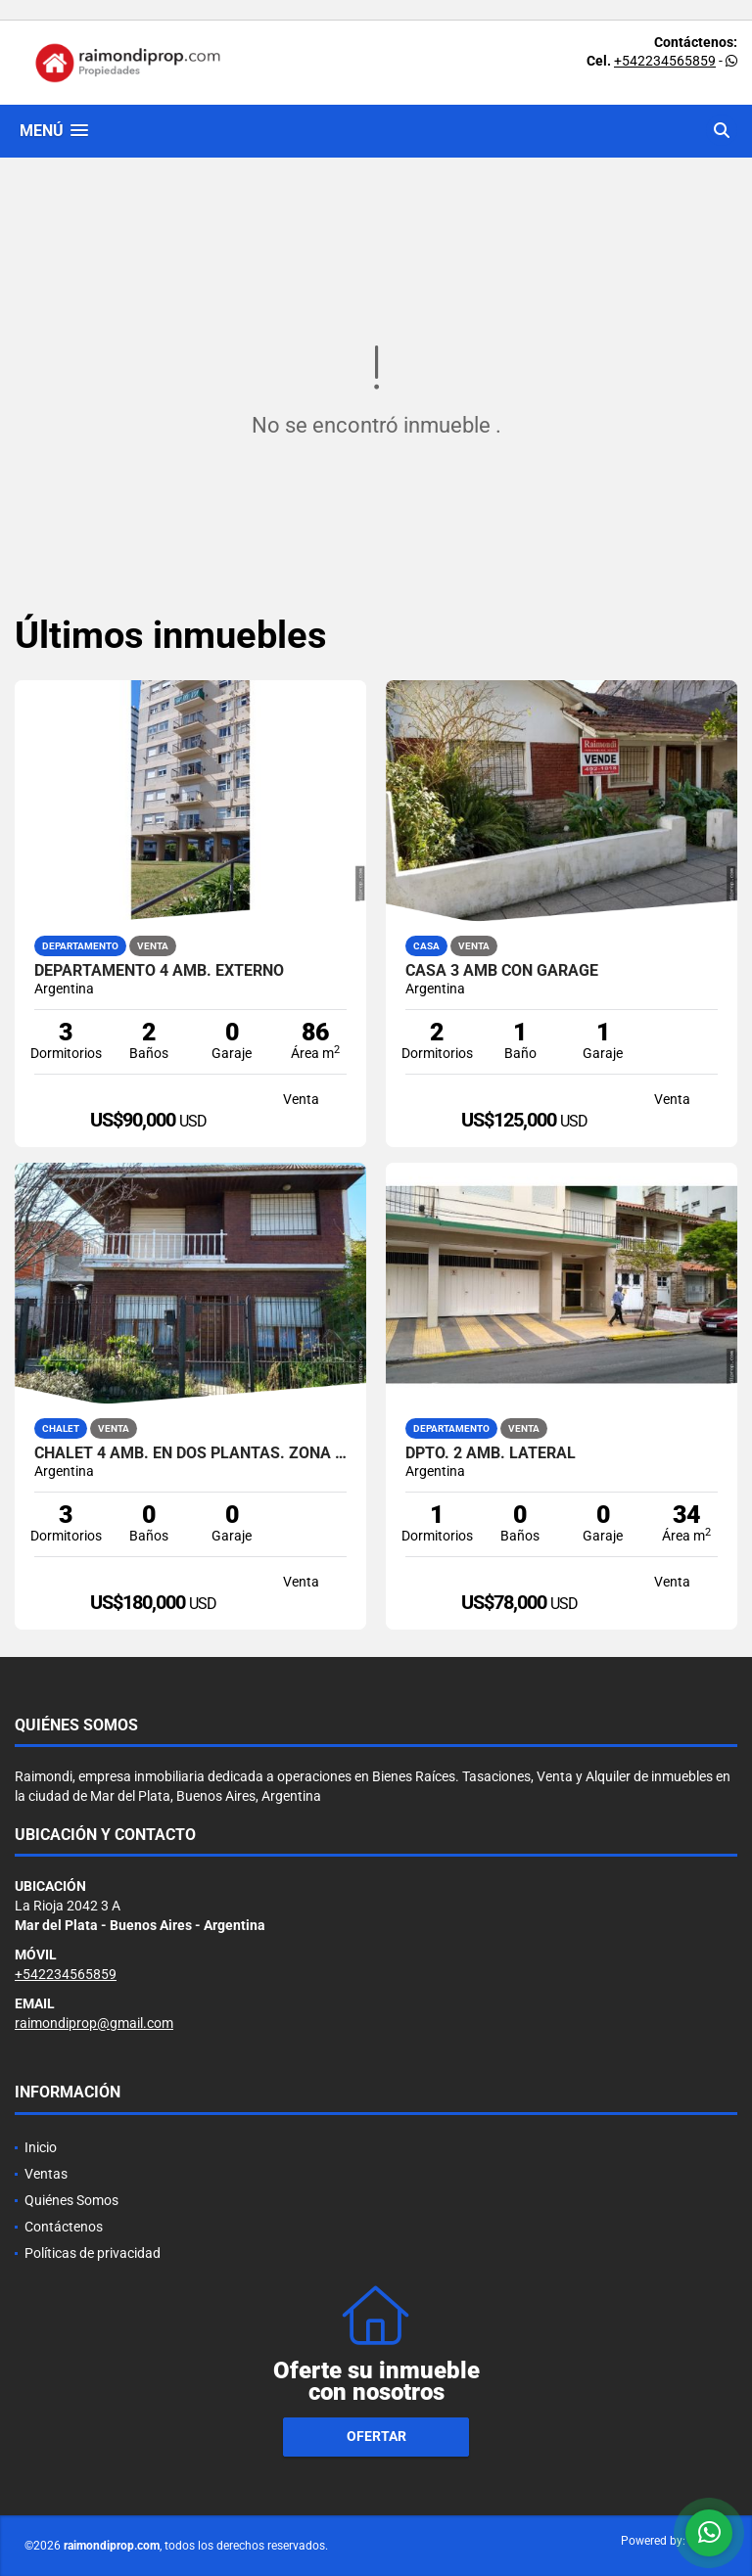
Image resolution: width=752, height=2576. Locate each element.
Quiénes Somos (71, 2200)
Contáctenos (63, 2226)
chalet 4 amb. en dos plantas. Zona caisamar (190, 1453)
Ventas (46, 2174)
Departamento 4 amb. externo (159, 971)
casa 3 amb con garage (501, 971)
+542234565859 (665, 61)
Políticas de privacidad (92, 2253)
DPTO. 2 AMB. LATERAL (490, 1453)
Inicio (40, 2147)
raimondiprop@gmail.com (94, 2023)
